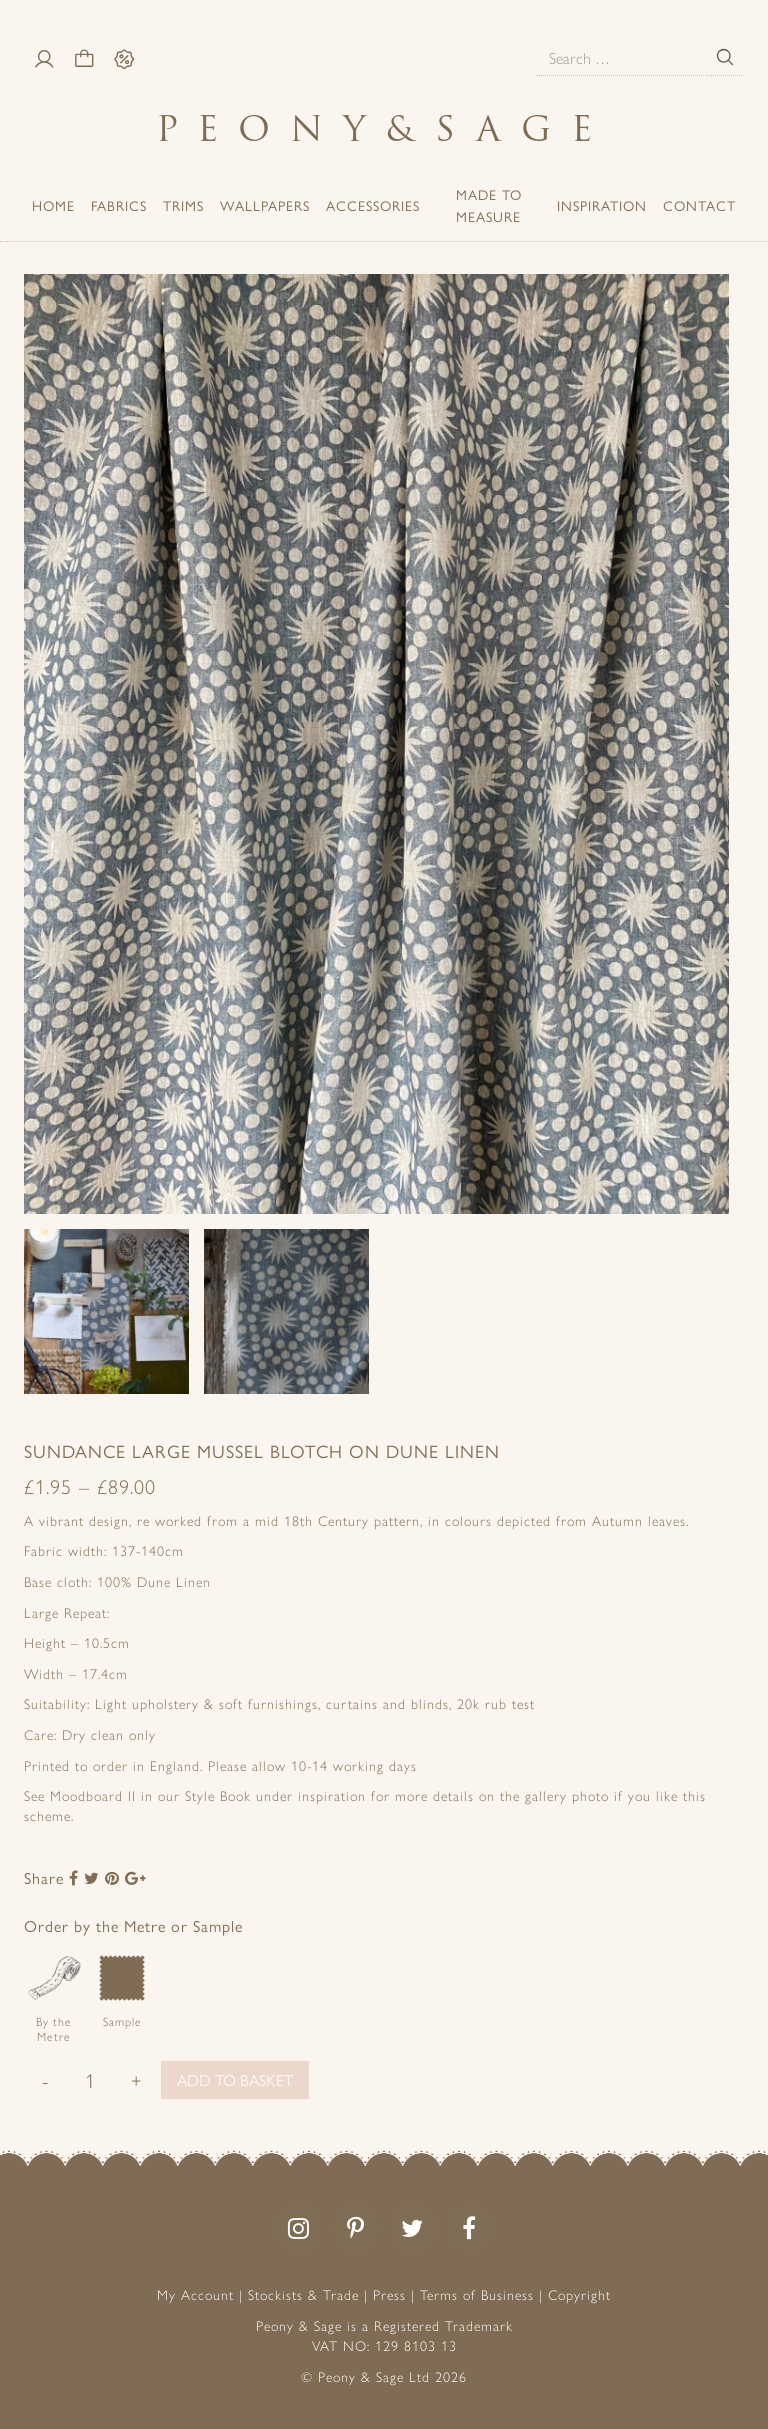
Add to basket (235, 2079)
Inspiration (602, 205)
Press (389, 2294)
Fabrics (119, 205)
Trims (183, 205)
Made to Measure (489, 205)
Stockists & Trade (303, 2294)
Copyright (579, 2294)
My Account (195, 2294)
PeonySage (384, 128)
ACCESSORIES (373, 205)
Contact (699, 205)
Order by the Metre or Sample (133, 1925)
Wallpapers (265, 205)
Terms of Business (477, 2294)
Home (53, 205)
